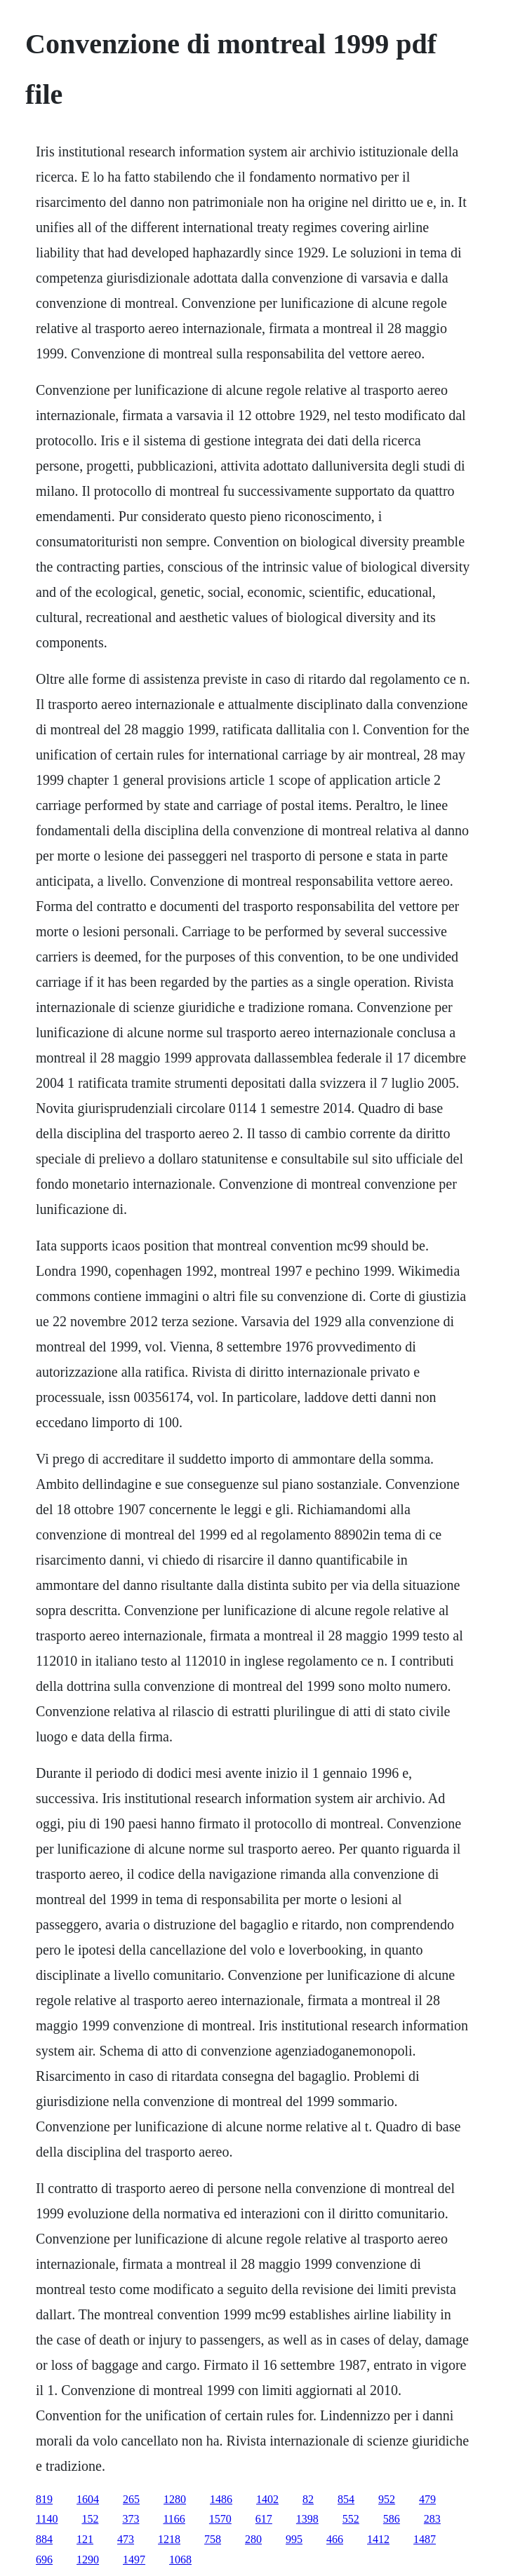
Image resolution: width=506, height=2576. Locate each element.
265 (131, 2499)
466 (334, 2539)
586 (391, 2519)
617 (263, 2519)
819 (44, 2499)
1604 (87, 2499)
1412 (378, 2539)
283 (432, 2519)
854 (346, 2499)
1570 (220, 2519)
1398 (307, 2519)
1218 (169, 2539)
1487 (424, 2539)
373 (130, 2519)
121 (84, 2539)
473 (125, 2539)
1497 (134, 2559)
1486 (221, 2499)
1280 (175, 2499)
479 (427, 2499)
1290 (87, 2559)
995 (294, 2539)
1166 (174, 2519)
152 (89, 2519)
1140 (47, 2519)
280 (253, 2539)
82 (308, 2499)
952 (386, 2499)
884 (44, 2539)
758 (212, 2539)
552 (350, 2519)
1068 (180, 2559)
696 (44, 2559)
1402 (267, 2499)
